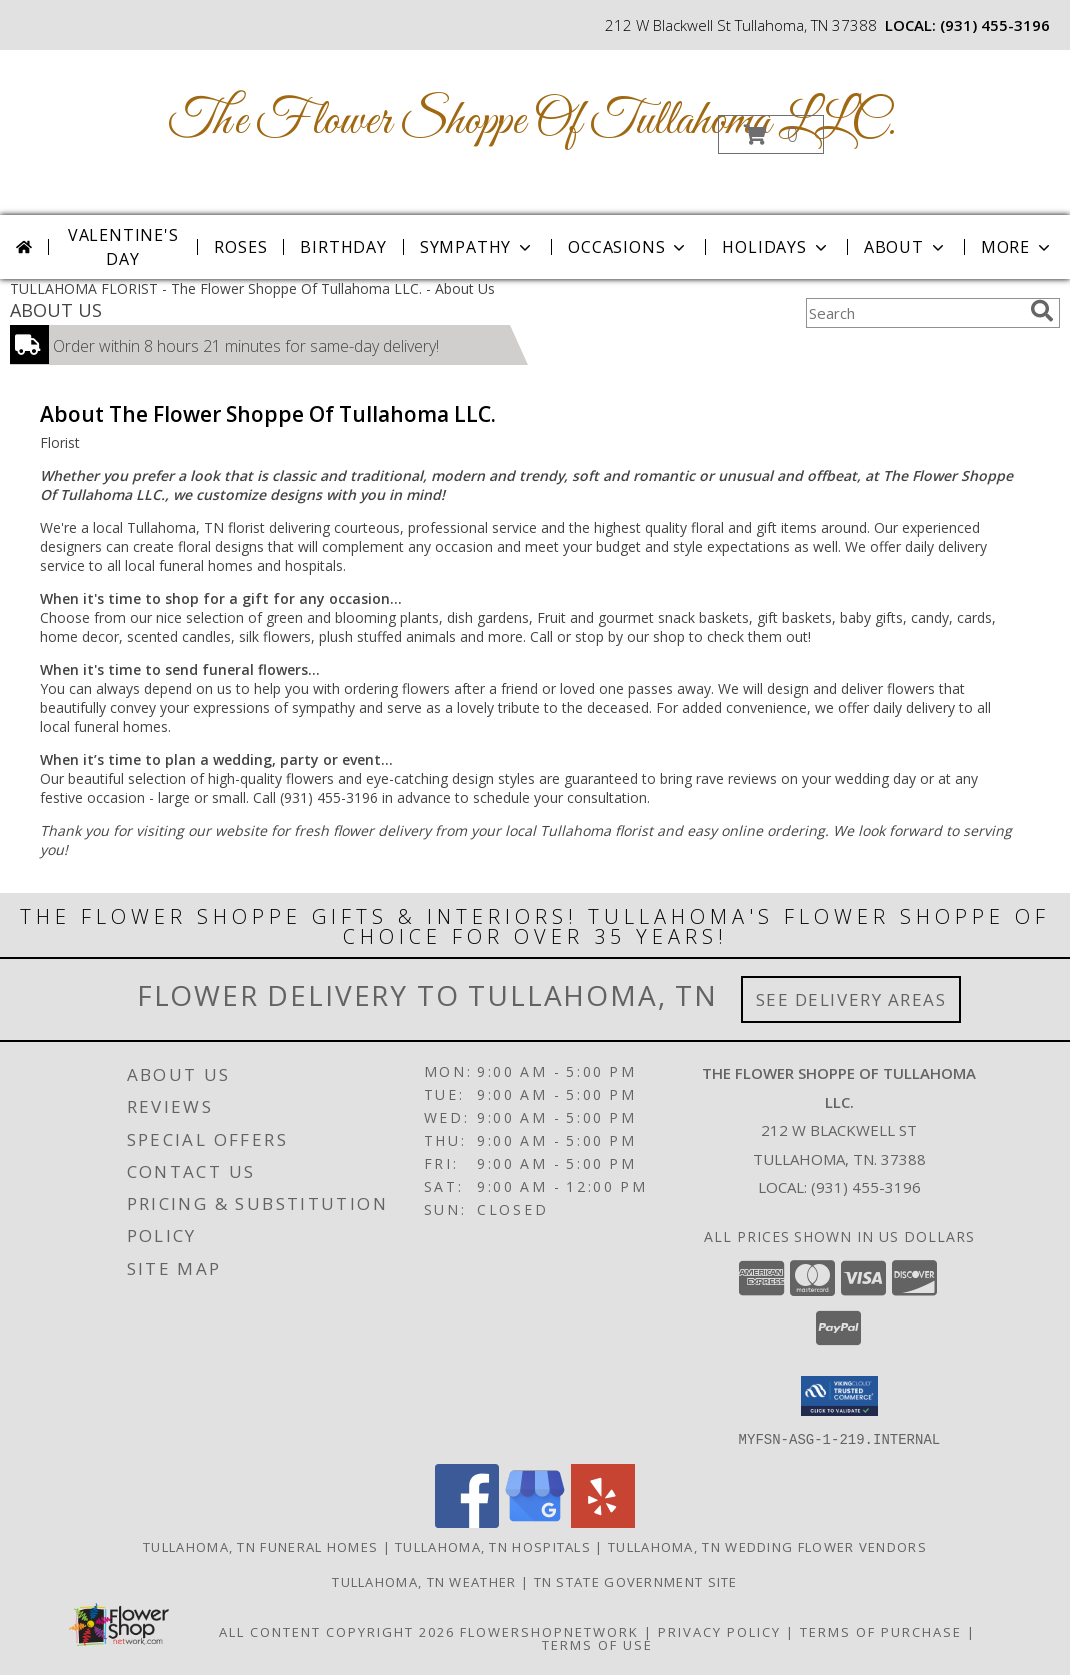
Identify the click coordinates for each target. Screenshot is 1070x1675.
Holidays (776, 247)
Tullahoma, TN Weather (424, 1581)
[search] (1042, 311)
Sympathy (477, 247)
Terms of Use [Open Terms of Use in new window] (597, 1644)
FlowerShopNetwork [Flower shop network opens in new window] (549, 1631)
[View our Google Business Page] (535, 1521)
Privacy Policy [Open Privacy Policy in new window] (719, 1631)
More (1017, 247)
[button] (771, 134)
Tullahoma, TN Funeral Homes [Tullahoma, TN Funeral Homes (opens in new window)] (260, 1546)
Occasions (628, 247)
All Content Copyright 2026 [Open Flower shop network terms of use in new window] (337, 1631)
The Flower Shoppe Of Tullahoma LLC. (533, 121)
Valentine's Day (123, 247)
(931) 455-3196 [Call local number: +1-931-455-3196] (995, 25)
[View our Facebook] (467, 1521)
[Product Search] (914, 313)
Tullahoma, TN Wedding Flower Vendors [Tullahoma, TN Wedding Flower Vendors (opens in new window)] (767, 1546)
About (906, 247)
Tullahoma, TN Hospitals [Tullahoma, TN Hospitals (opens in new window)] (493, 1546)
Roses (240, 247)
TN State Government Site (636, 1581)
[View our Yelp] (603, 1521)
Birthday (343, 247)
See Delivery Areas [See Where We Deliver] (851, 999)
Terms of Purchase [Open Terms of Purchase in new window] (881, 1631)
